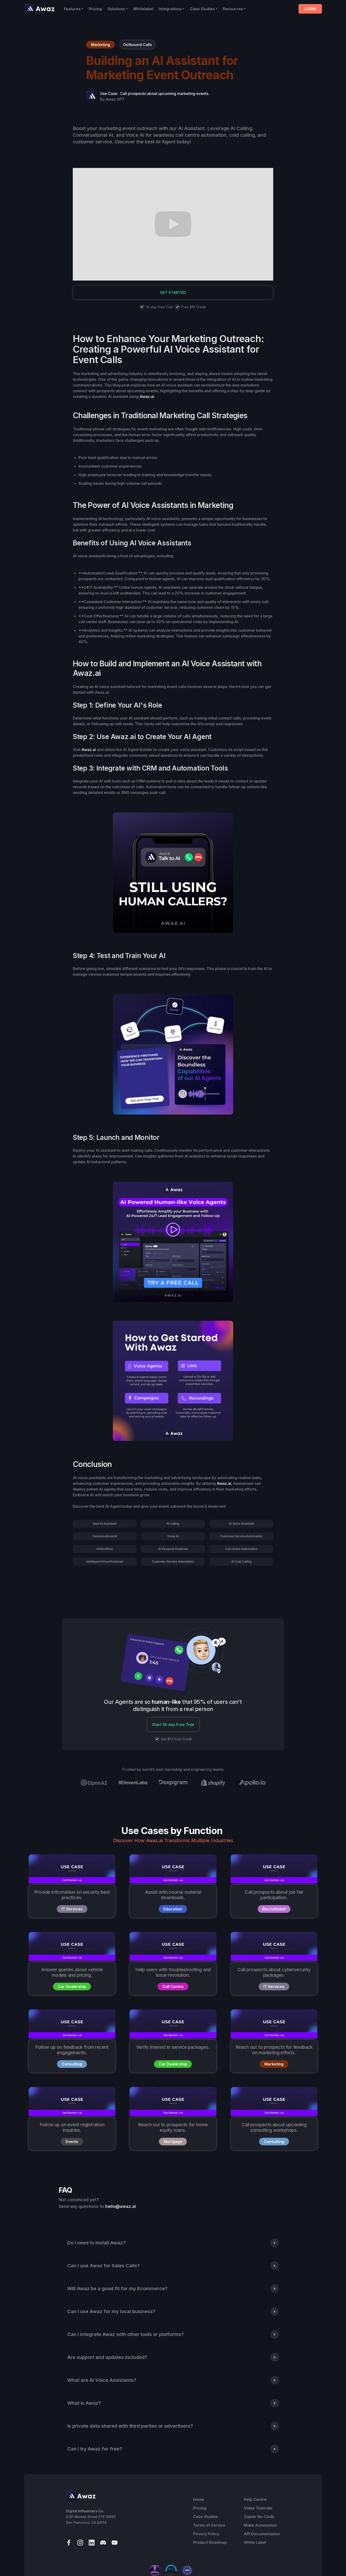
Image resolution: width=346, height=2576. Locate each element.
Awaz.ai (147, 396)
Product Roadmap (210, 2542)
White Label (255, 2542)
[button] (73, 9)
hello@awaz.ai (120, 2206)
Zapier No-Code (259, 2516)
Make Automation (260, 2525)
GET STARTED (173, 292)
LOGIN (310, 8)
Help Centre (255, 2499)
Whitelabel (143, 8)
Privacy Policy (206, 2533)
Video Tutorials (258, 2508)
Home (198, 2499)
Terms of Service (209, 2525)
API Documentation (262, 2533)
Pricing (95, 8)
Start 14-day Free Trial (173, 1724)
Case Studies (205, 2516)
